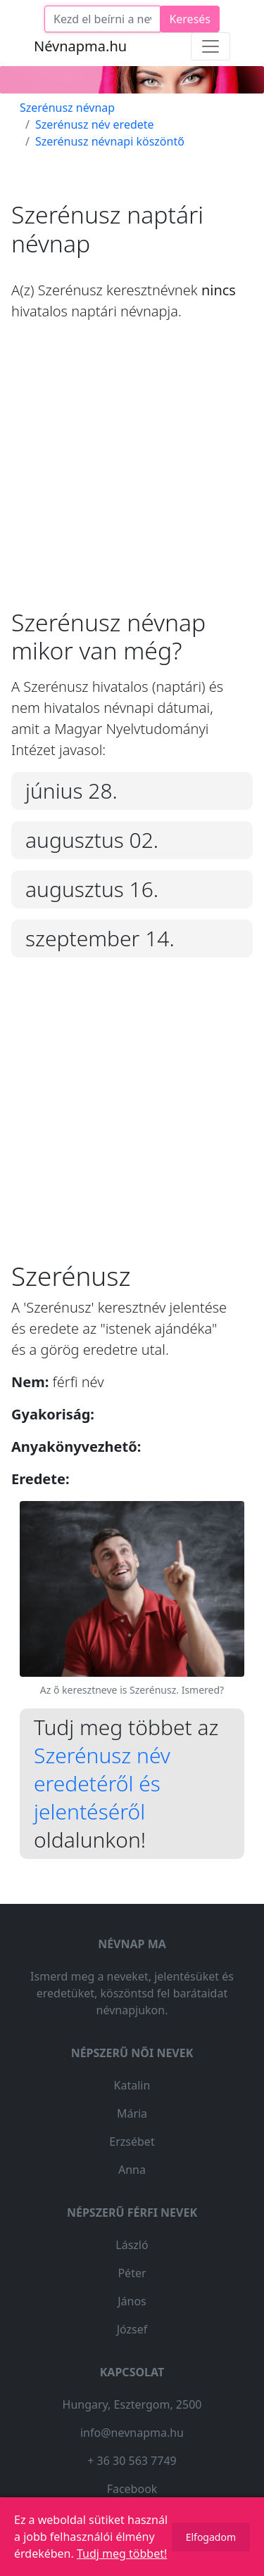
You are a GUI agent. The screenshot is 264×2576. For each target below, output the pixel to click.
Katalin (132, 2085)
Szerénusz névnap (67, 107)
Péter (132, 2273)
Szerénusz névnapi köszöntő (109, 141)
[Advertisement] (132, 476)
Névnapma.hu (80, 46)
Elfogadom (211, 2537)
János (132, 2301)
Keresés (189, 19)
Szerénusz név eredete (94, 124)
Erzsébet (131, 2141)
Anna (132, 2169)
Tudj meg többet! (122, 2553)
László (131, 2245)
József (132, 2329)
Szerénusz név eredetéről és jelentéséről (102, 1783)
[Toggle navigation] (210, 46)
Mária (132, 2113)
